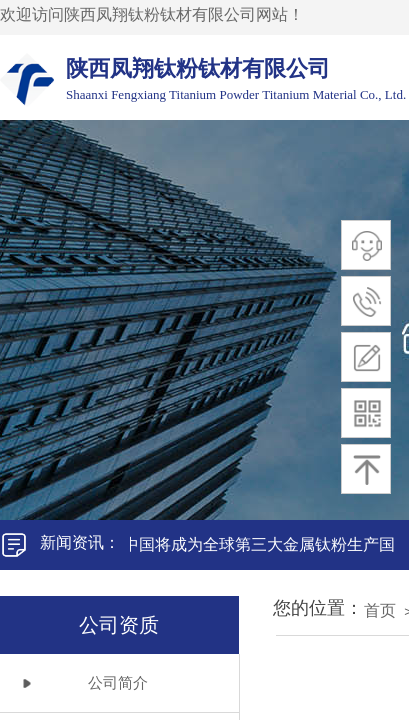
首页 (380, 610)
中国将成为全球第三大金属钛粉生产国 (262, 544)
